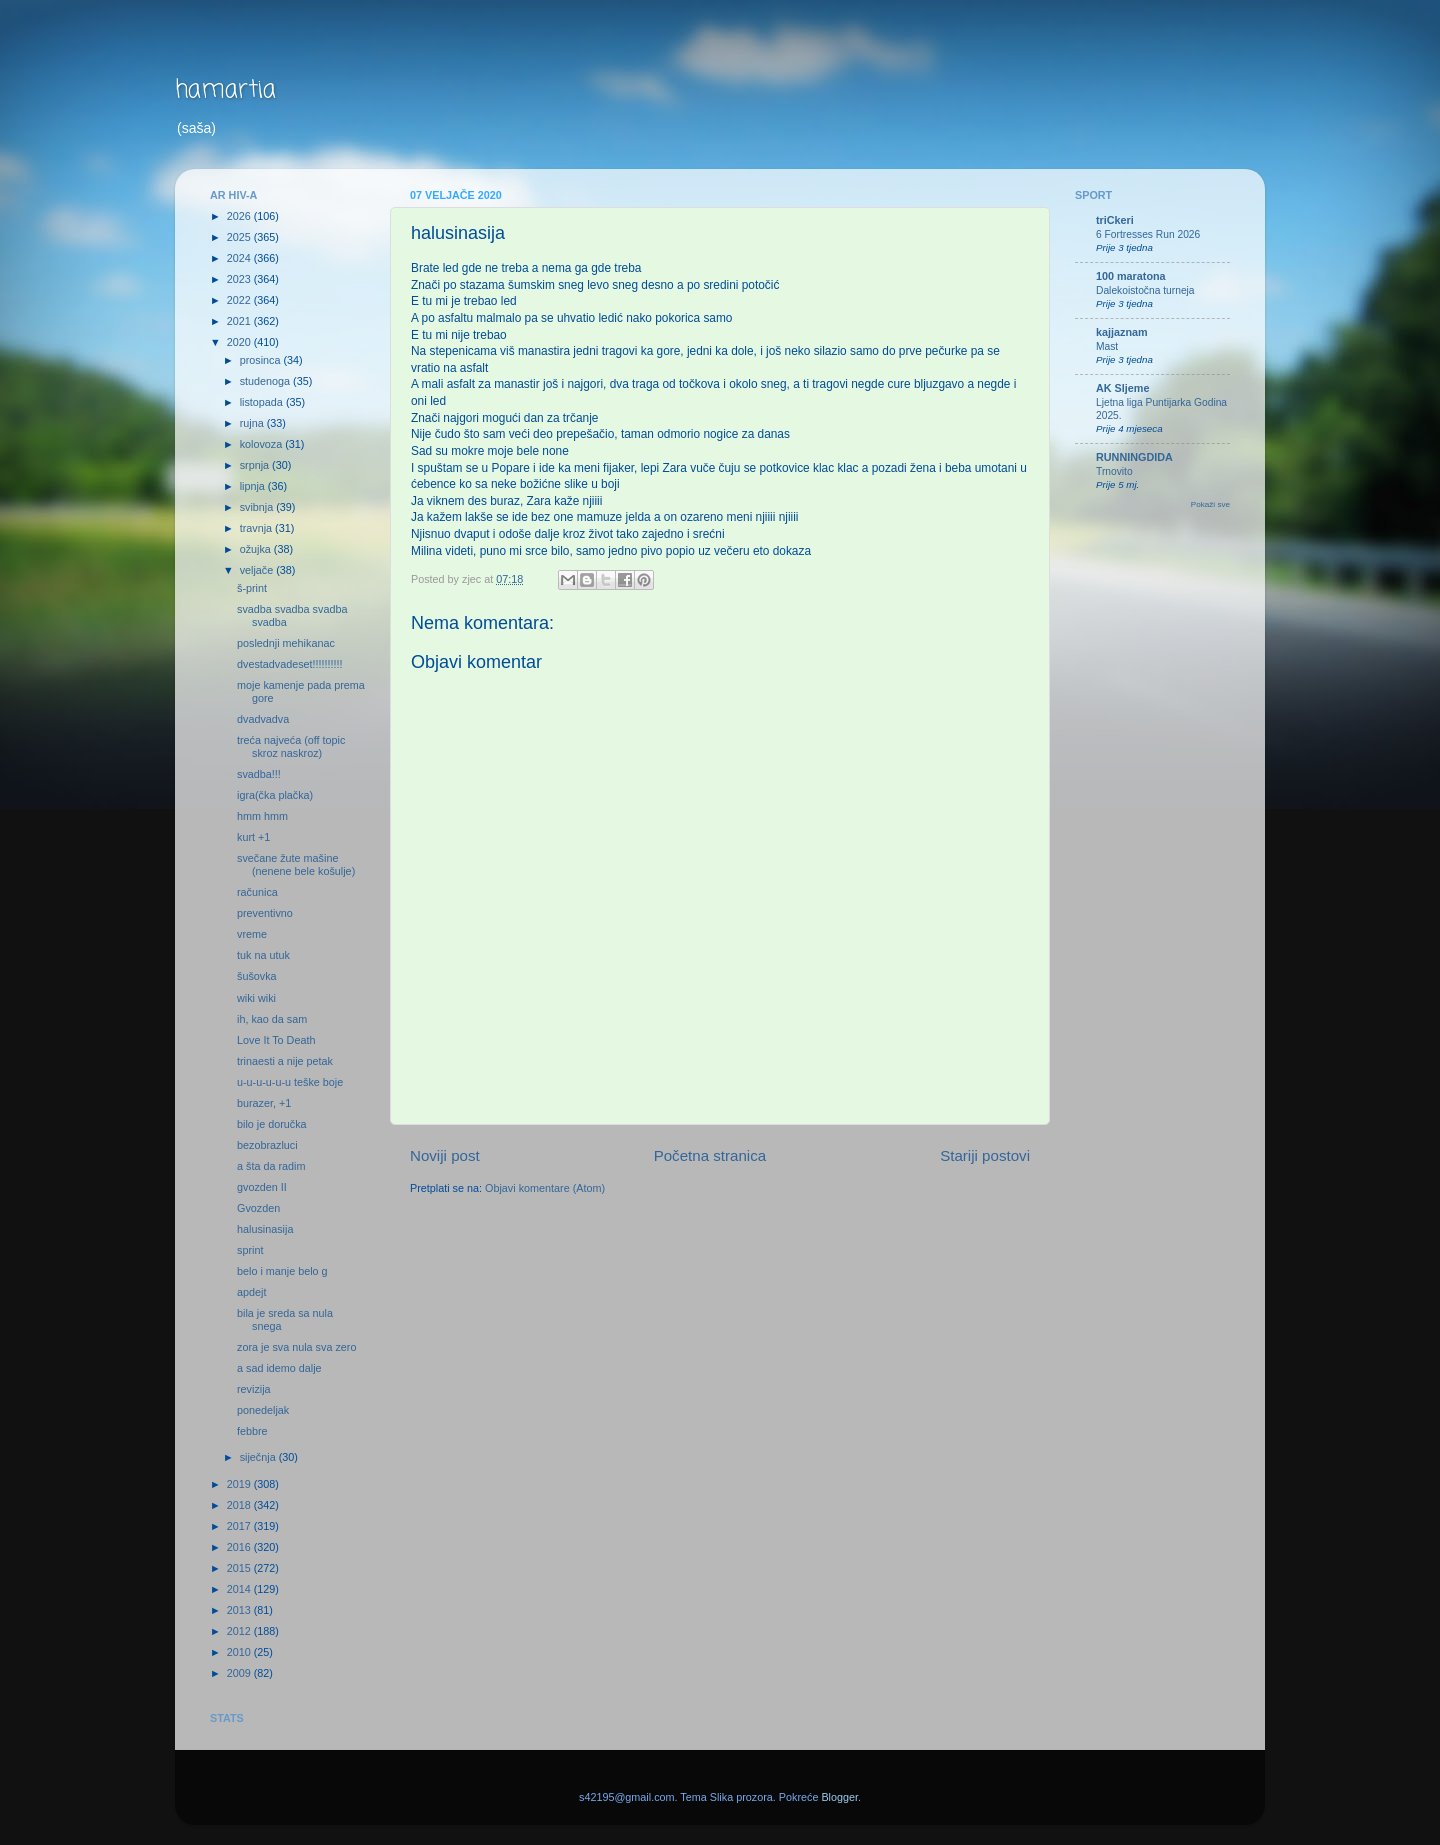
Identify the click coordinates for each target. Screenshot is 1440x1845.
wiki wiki (256, 998)
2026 (240, 216)
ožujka (257, 549)
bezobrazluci (267, 1145)
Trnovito (1114, 471)
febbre (252, 1431)
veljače (258, 570)
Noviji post (445, 1155)
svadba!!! (259, 774)
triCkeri (1115, 220)
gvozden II (262, 1187)
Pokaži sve (1210, 504)
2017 (240, 1526)
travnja (257, 528)
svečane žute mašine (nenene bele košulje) (296, 864)
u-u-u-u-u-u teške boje (290, 1082)
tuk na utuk (263, 955)
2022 (240, 300)
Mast (1107, 346)
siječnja (259, 1457)
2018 (240, 1505)
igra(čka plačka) (275, 795)
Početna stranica (710, 1155)
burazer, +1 (264, 1103)
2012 (240, 1631)
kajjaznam (1122, 332)
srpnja (256, 465)
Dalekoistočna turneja (1145, 290)
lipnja (254, 486)
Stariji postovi (985, 1155)
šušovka (257, 976)
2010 (240, 1652)
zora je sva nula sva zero (296, 1347)
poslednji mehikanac (286, 643)
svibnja (258, 507)
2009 (240, 1673)
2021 (240, 321)
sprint (250, 1250)
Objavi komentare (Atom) (545, 1188)
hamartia (225, 90)
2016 (240, 1547)
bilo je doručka (272, 1124)
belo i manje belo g (282, 1271)
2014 (240, 1589)
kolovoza (263, 444)
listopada (263, 402)
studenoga (266, 381)
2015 (240, 1568)
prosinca (262, 360)
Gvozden (258, 1208)
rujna (253, 423)
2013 (240, 1610)
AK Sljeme (1122, 388)
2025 (240, 237)
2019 (240, 1484)
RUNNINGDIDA (1134, 457)
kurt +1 (253, 837)
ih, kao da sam (272, 1019)
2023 (240, 279)
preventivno (265, 913)
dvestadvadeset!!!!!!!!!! (290, 664)
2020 (240, 342)
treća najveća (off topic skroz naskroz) (291, 746)
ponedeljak (263, 1410)
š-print (252, 588)
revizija (254, 1389)
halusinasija (265, 1229)
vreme (252, 934)
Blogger (839, 1797)
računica (257, 892)
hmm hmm (262, 816)
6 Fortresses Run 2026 (1148, 234)
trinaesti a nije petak (285, 1061)
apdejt (251, 1292)
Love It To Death (276, 1040)
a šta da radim (271, 1166)
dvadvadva (263, 719)
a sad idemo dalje (279, 1368)
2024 (240, 258)
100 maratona (1131, 276)
